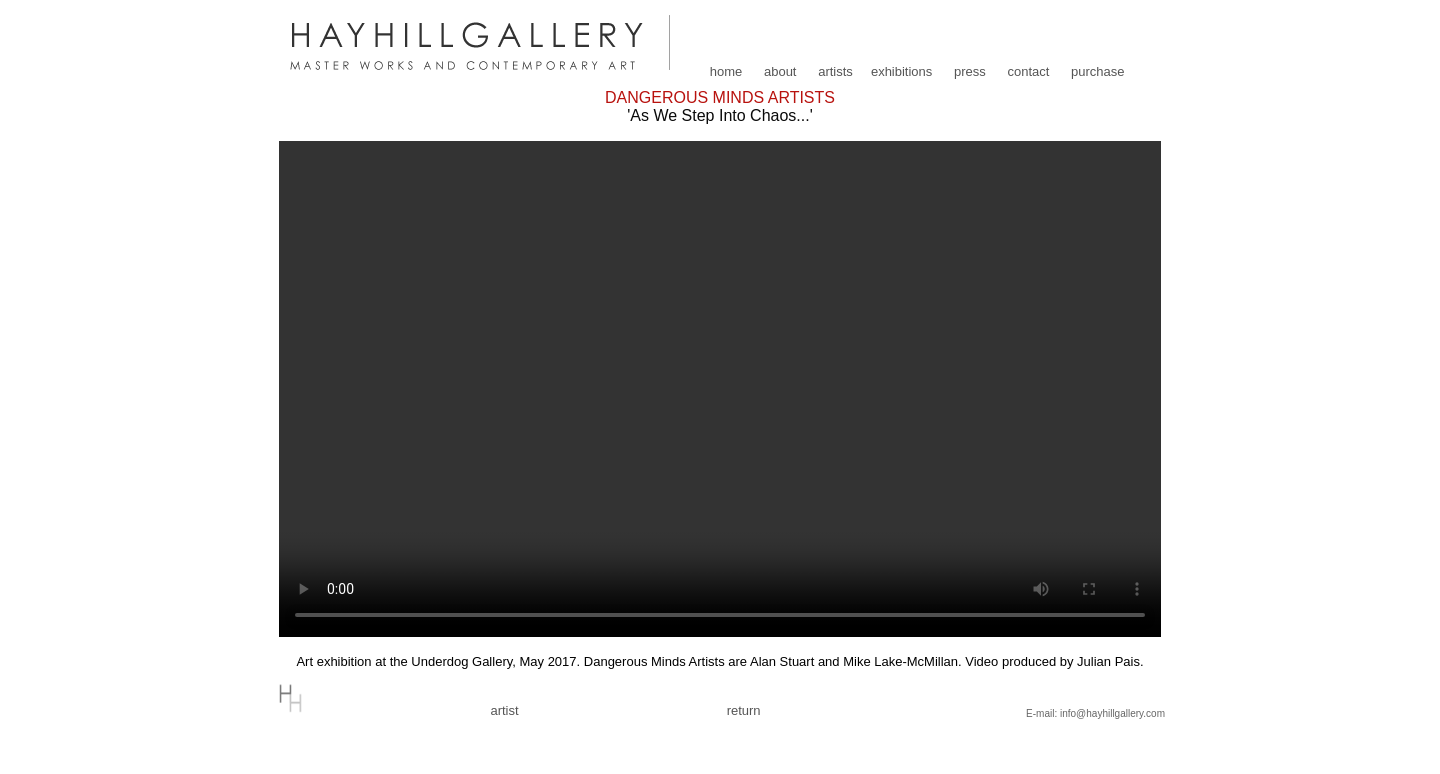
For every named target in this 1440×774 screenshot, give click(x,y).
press (970, 71)
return (744, 710)
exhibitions (901, 71)
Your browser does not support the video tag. (720, 389)
